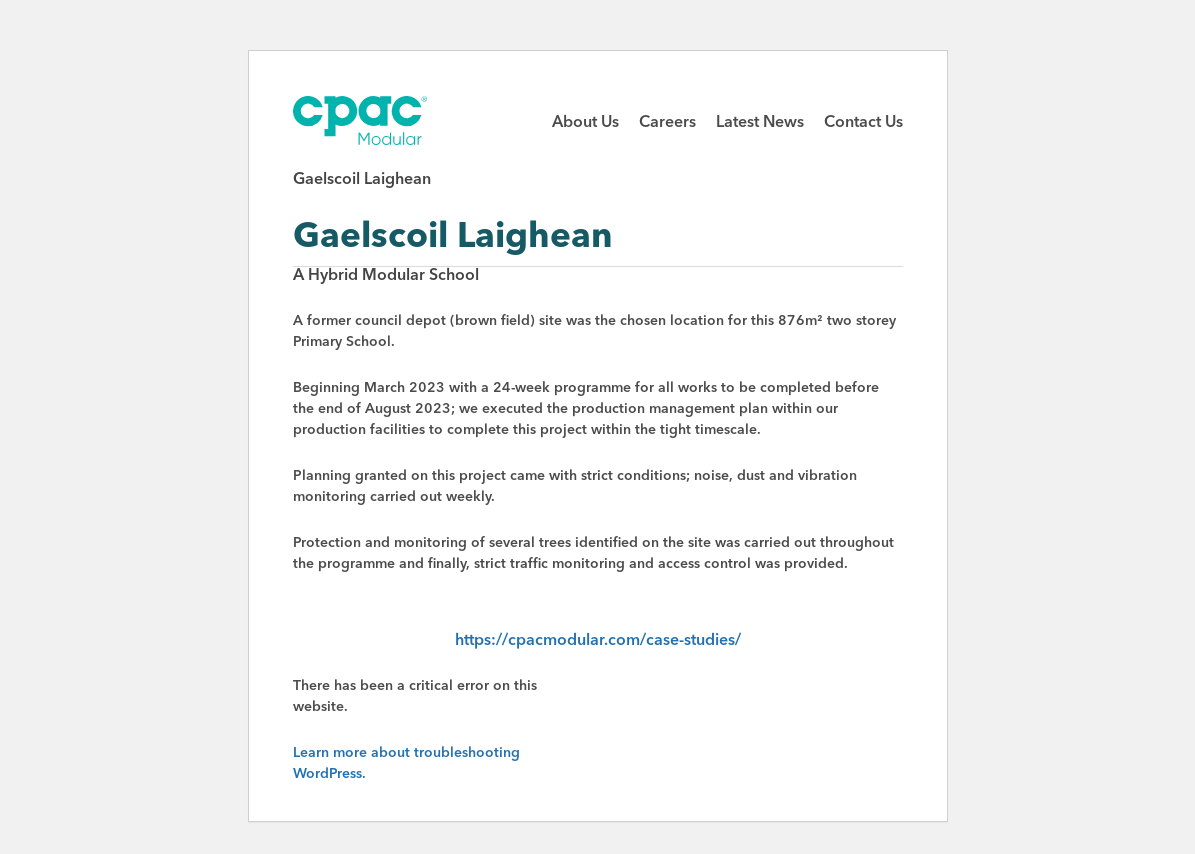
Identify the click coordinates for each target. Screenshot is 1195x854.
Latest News (760, 123)
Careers (667, 123)
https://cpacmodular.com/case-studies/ (598, 641)
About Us (585, 123)
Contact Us (863, 123)
